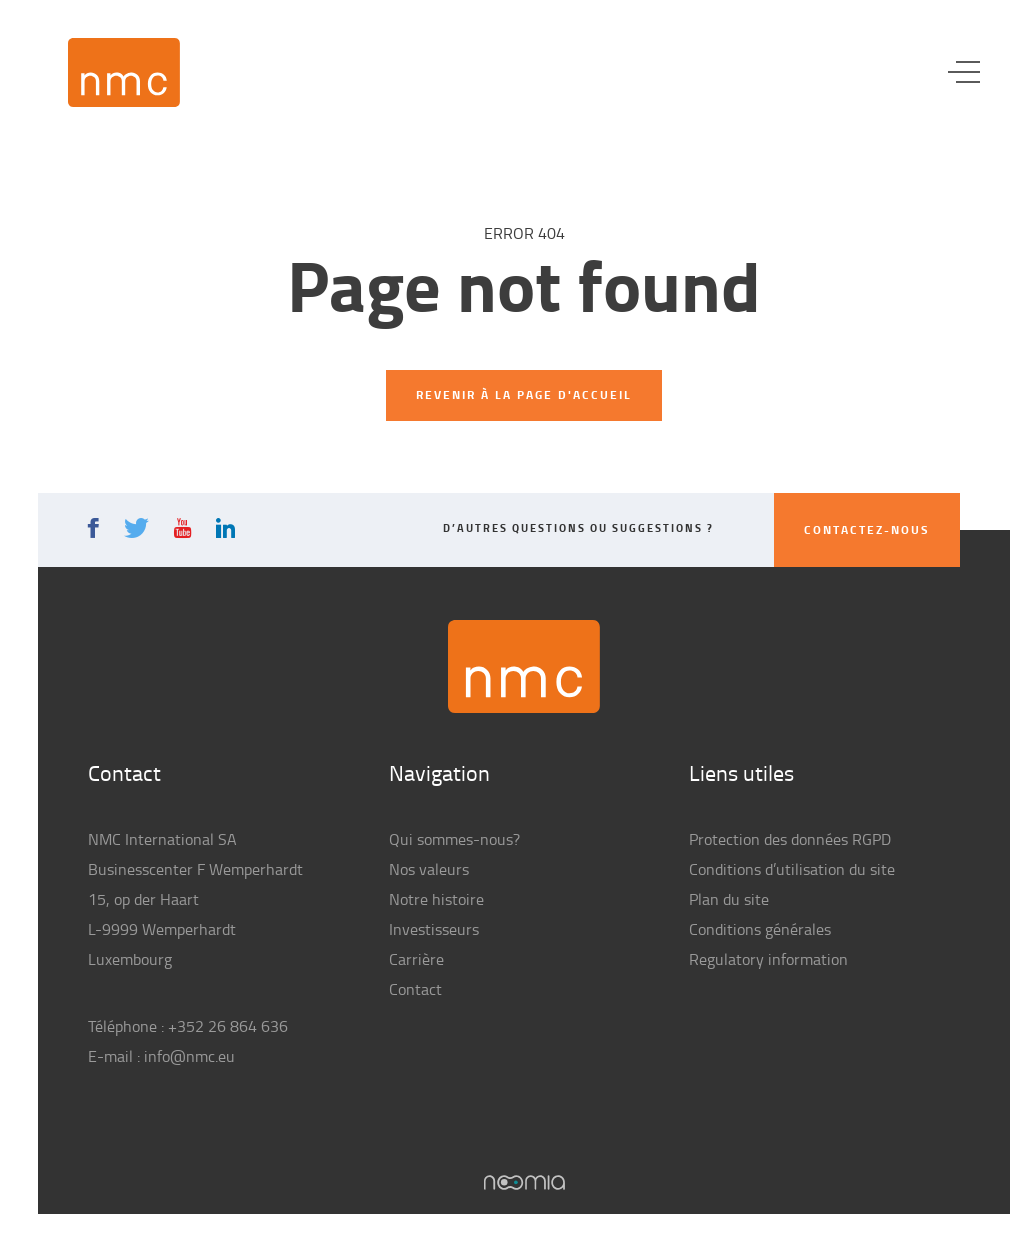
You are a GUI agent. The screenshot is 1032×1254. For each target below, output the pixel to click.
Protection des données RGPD (790, 839)
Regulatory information (768, 959)
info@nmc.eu (189, 1056)
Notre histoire (436, 899)
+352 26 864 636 (228, 1026)
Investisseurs (434, 929)
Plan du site (729, 899)
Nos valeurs (429, 869)
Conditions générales (760, 929)
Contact (415, 989)
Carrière (416, 959)
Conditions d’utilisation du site (792, 869)
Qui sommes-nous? (454, 839)
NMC (124, 72)
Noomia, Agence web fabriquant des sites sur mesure (524, 1182)
